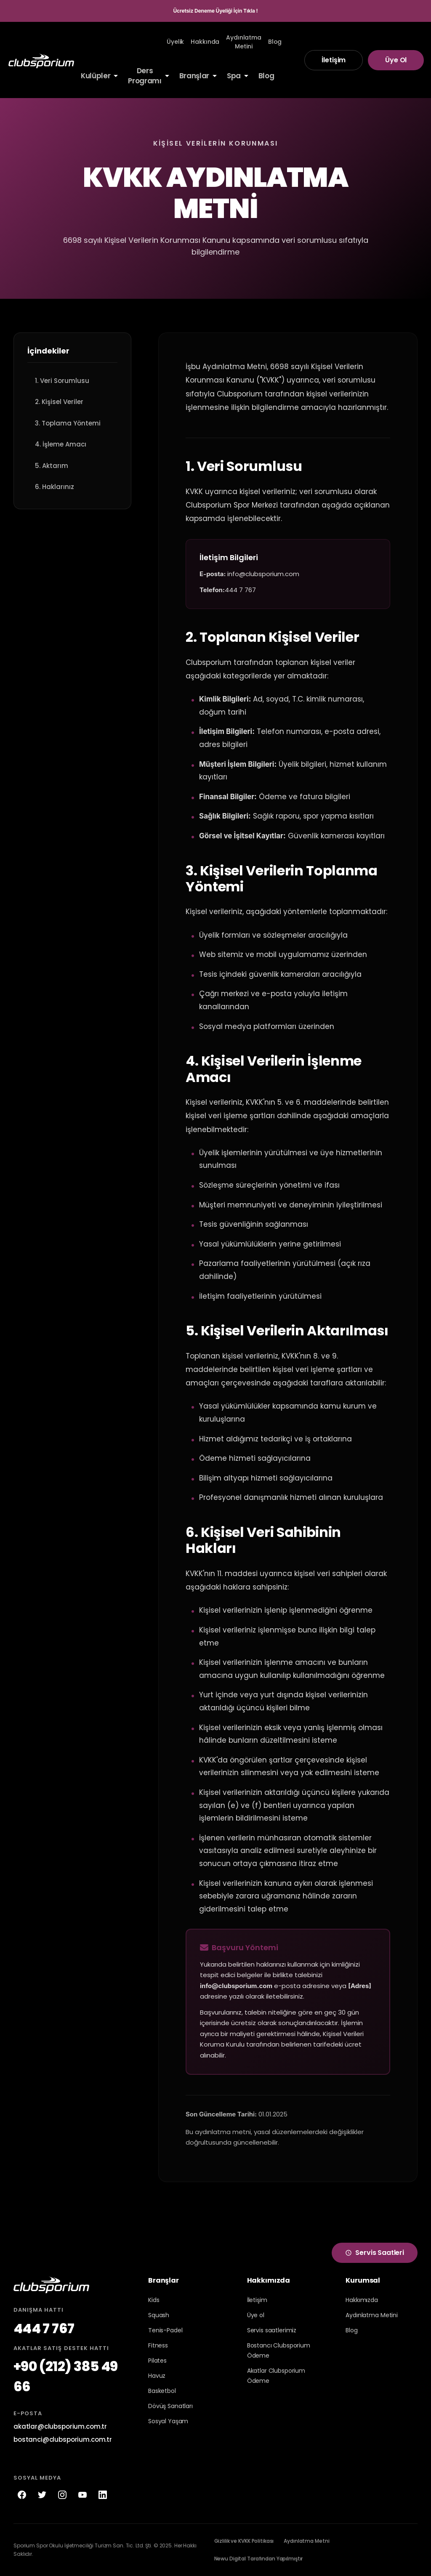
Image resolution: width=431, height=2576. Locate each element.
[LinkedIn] (102, 2494)
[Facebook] (21, 2494)
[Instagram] (62, 2494)
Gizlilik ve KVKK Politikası (244, 2540)
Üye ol (255, 2315)
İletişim (334, 60)
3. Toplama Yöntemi (68, 423)
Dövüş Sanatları (170, 2406)
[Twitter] (42, 2494)
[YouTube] (82, 2494)
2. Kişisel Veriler (59, 401)
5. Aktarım (51, 465)
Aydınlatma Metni (306, 2540)
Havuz (156, 2375)
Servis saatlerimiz (271, 2330)
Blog (351, 2330)
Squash (158, 2315)
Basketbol (162, 2391)
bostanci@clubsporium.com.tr (62, 2439)
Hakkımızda (362, 2300)
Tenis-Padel (165, 2330)
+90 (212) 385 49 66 (65, 2376)
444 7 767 (43, 2328)
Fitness (158, 2345)
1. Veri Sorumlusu (62, 380)
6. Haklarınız (54, 486)
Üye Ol (396, 60)
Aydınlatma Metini (372, 2315)
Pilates (157, 2360)
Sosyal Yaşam (168, 2421)
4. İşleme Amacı (60, 444)
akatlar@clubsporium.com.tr (60, 2426)
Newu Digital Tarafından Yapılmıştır (258, 2558)
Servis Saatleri (374, 2252)
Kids (153, 2300)
